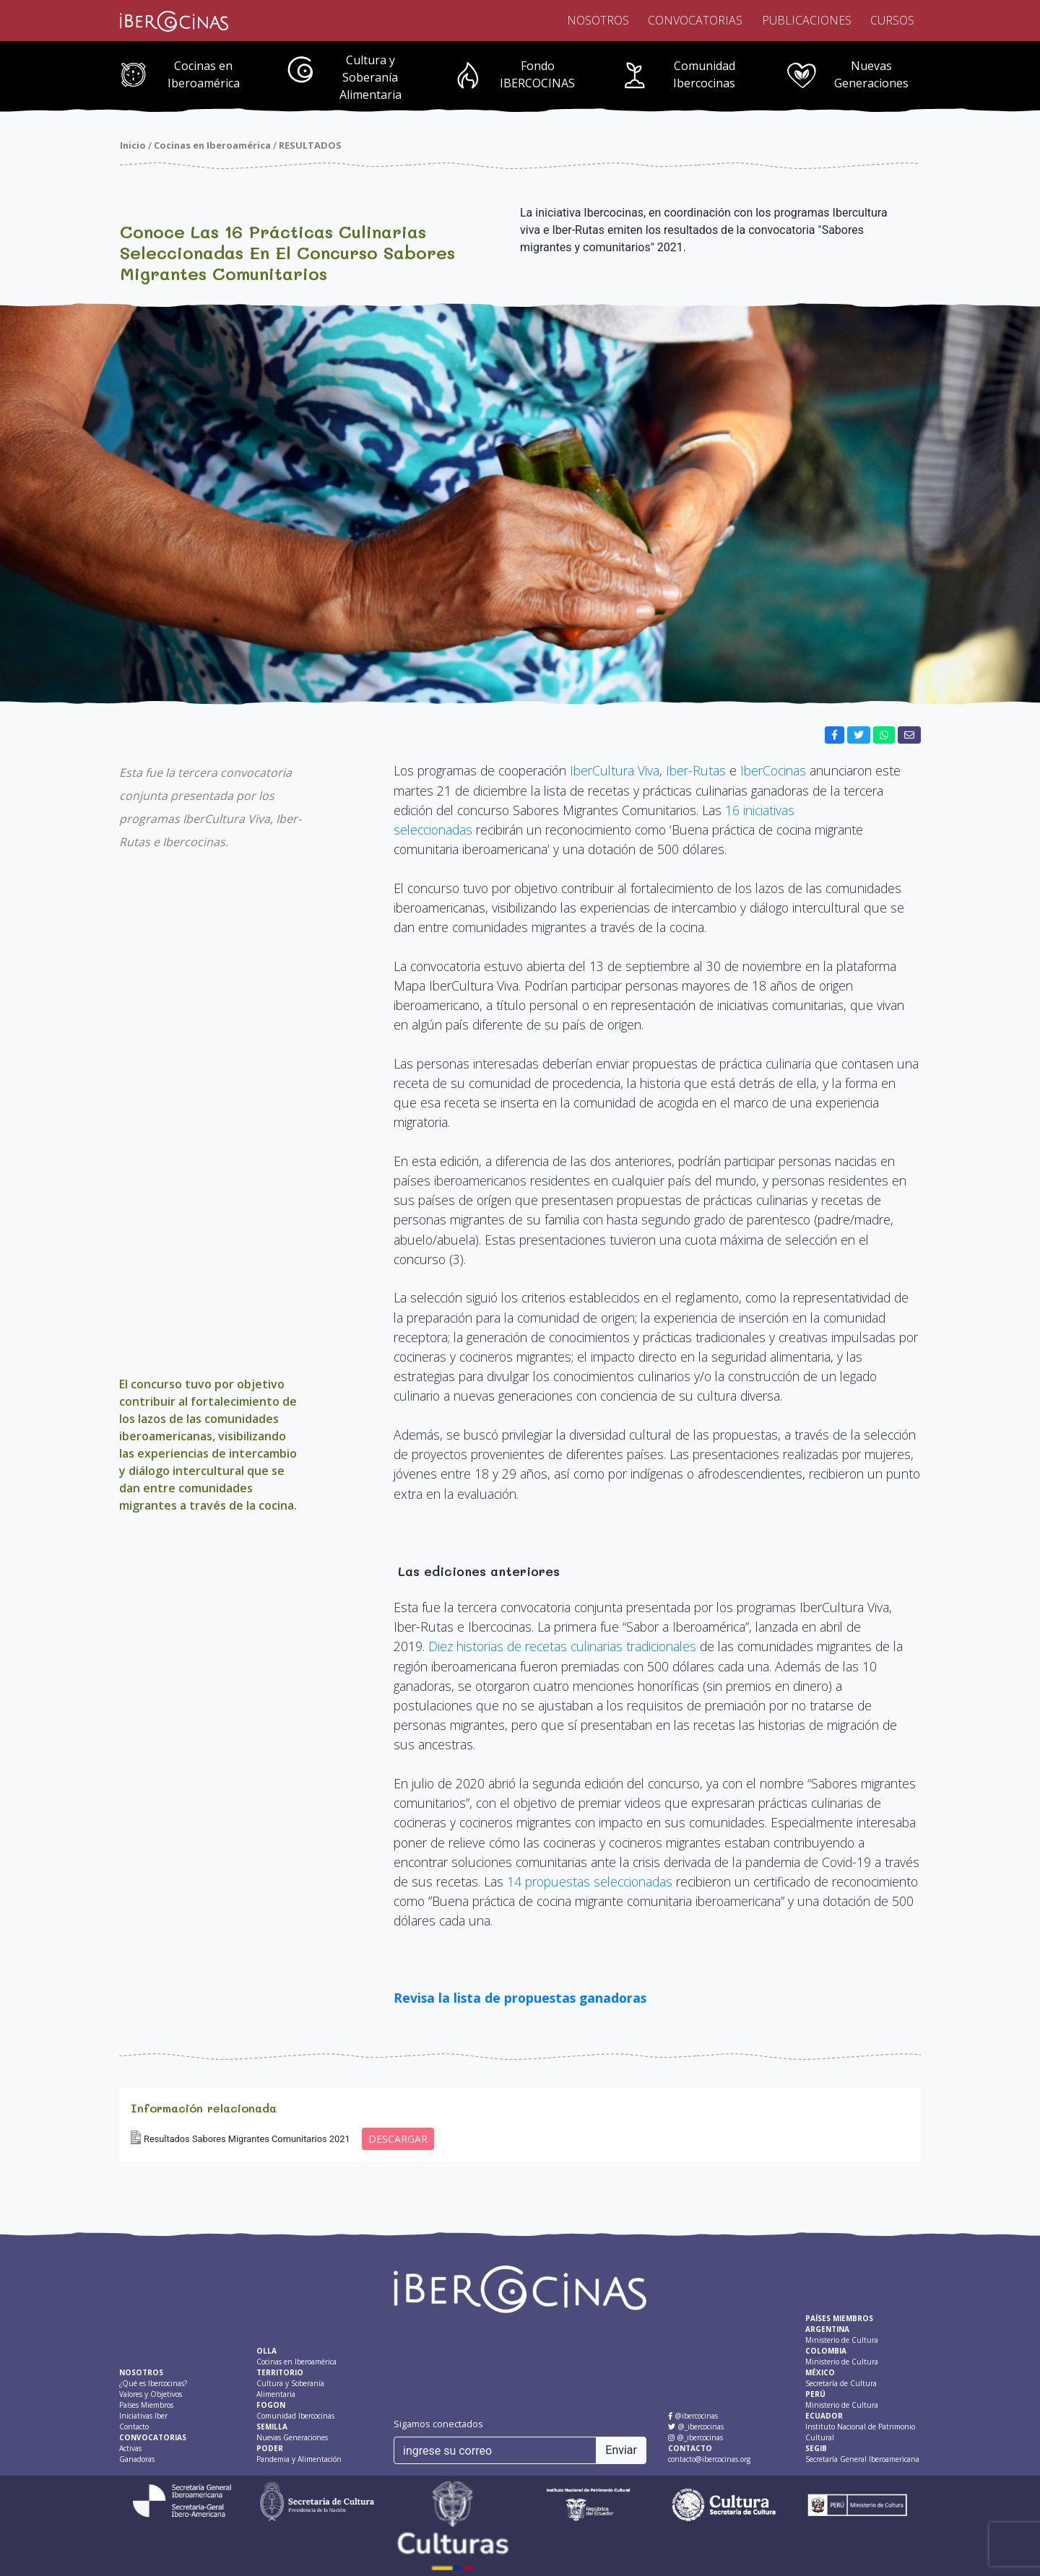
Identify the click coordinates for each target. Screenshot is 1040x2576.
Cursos (892, 20)
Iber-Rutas (696, 770)
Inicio (133, 145)
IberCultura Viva (614, 770)
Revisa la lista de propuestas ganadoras (520, 1997)
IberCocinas (773, 770)
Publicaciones (807, 20)
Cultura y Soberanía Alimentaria (370, 77)
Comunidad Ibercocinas (704, 74)
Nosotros (598, 20)
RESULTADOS (310, 145)
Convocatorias (695, 20)
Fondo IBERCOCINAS (537, 74)
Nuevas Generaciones (871, 74)
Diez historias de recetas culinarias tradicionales (564, 1646)
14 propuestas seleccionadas (589, 1881)
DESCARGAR (398, 2139)
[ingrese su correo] (495, 2450)
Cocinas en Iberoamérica (204, 74)
